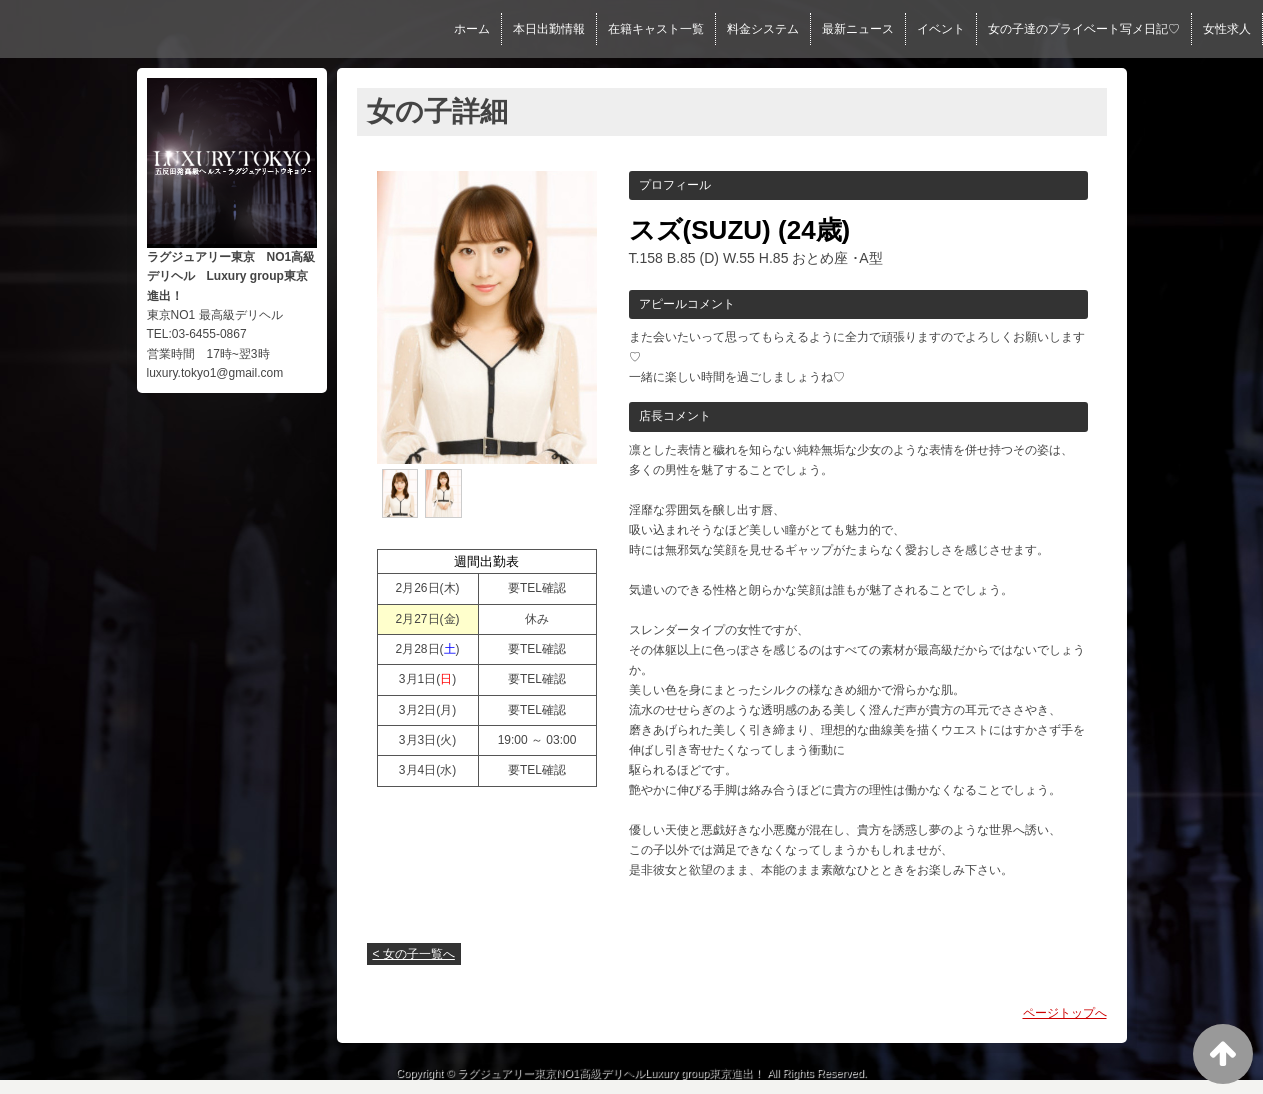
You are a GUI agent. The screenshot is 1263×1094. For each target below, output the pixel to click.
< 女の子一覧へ (414, 954)
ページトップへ (1065, 1013)
